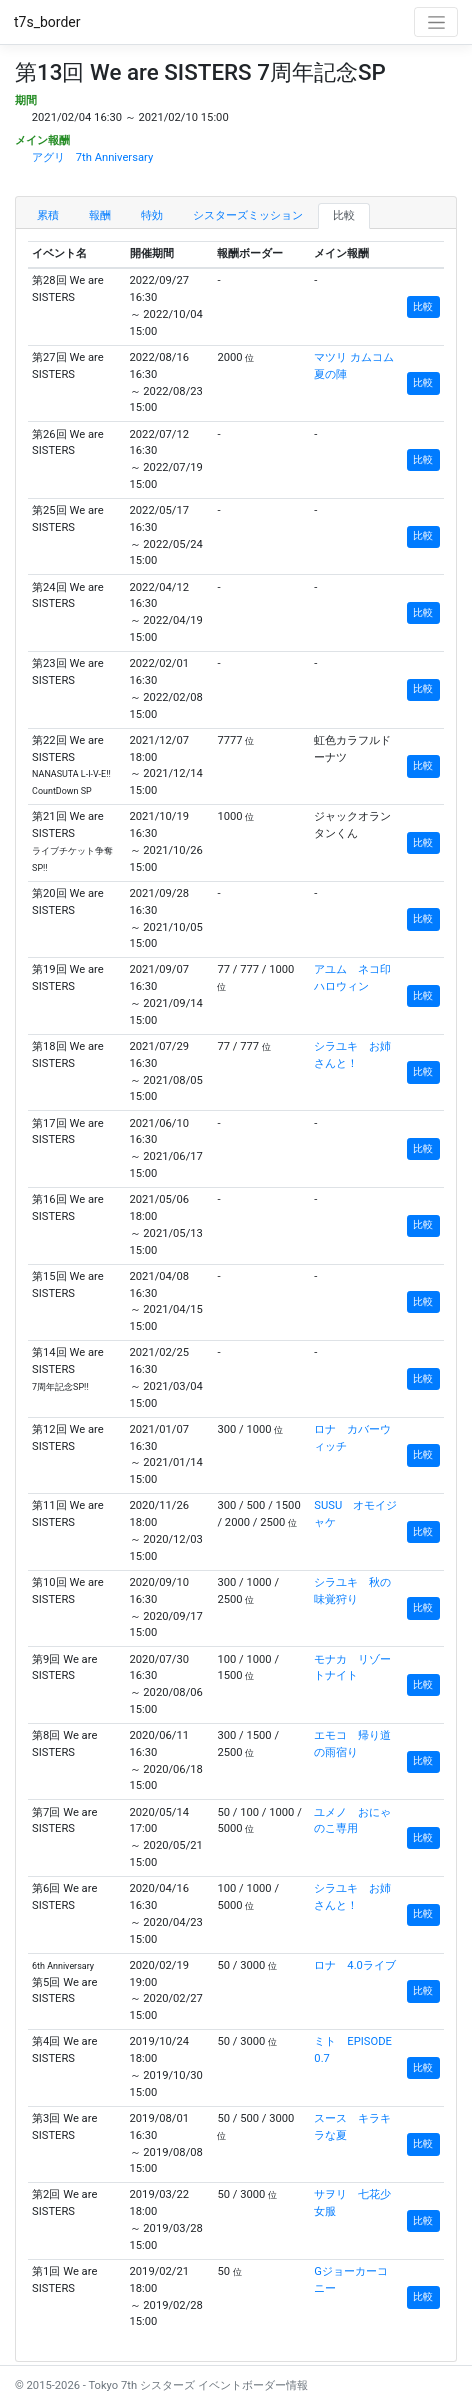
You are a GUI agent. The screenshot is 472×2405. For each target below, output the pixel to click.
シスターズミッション (248, 215)
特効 (152, 215)
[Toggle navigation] (436, 22)
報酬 (100, 215)
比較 (344, 215)
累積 (48, 215)
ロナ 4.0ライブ (355, 1965)
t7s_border (47, 22)
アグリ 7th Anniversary (92, 157)
